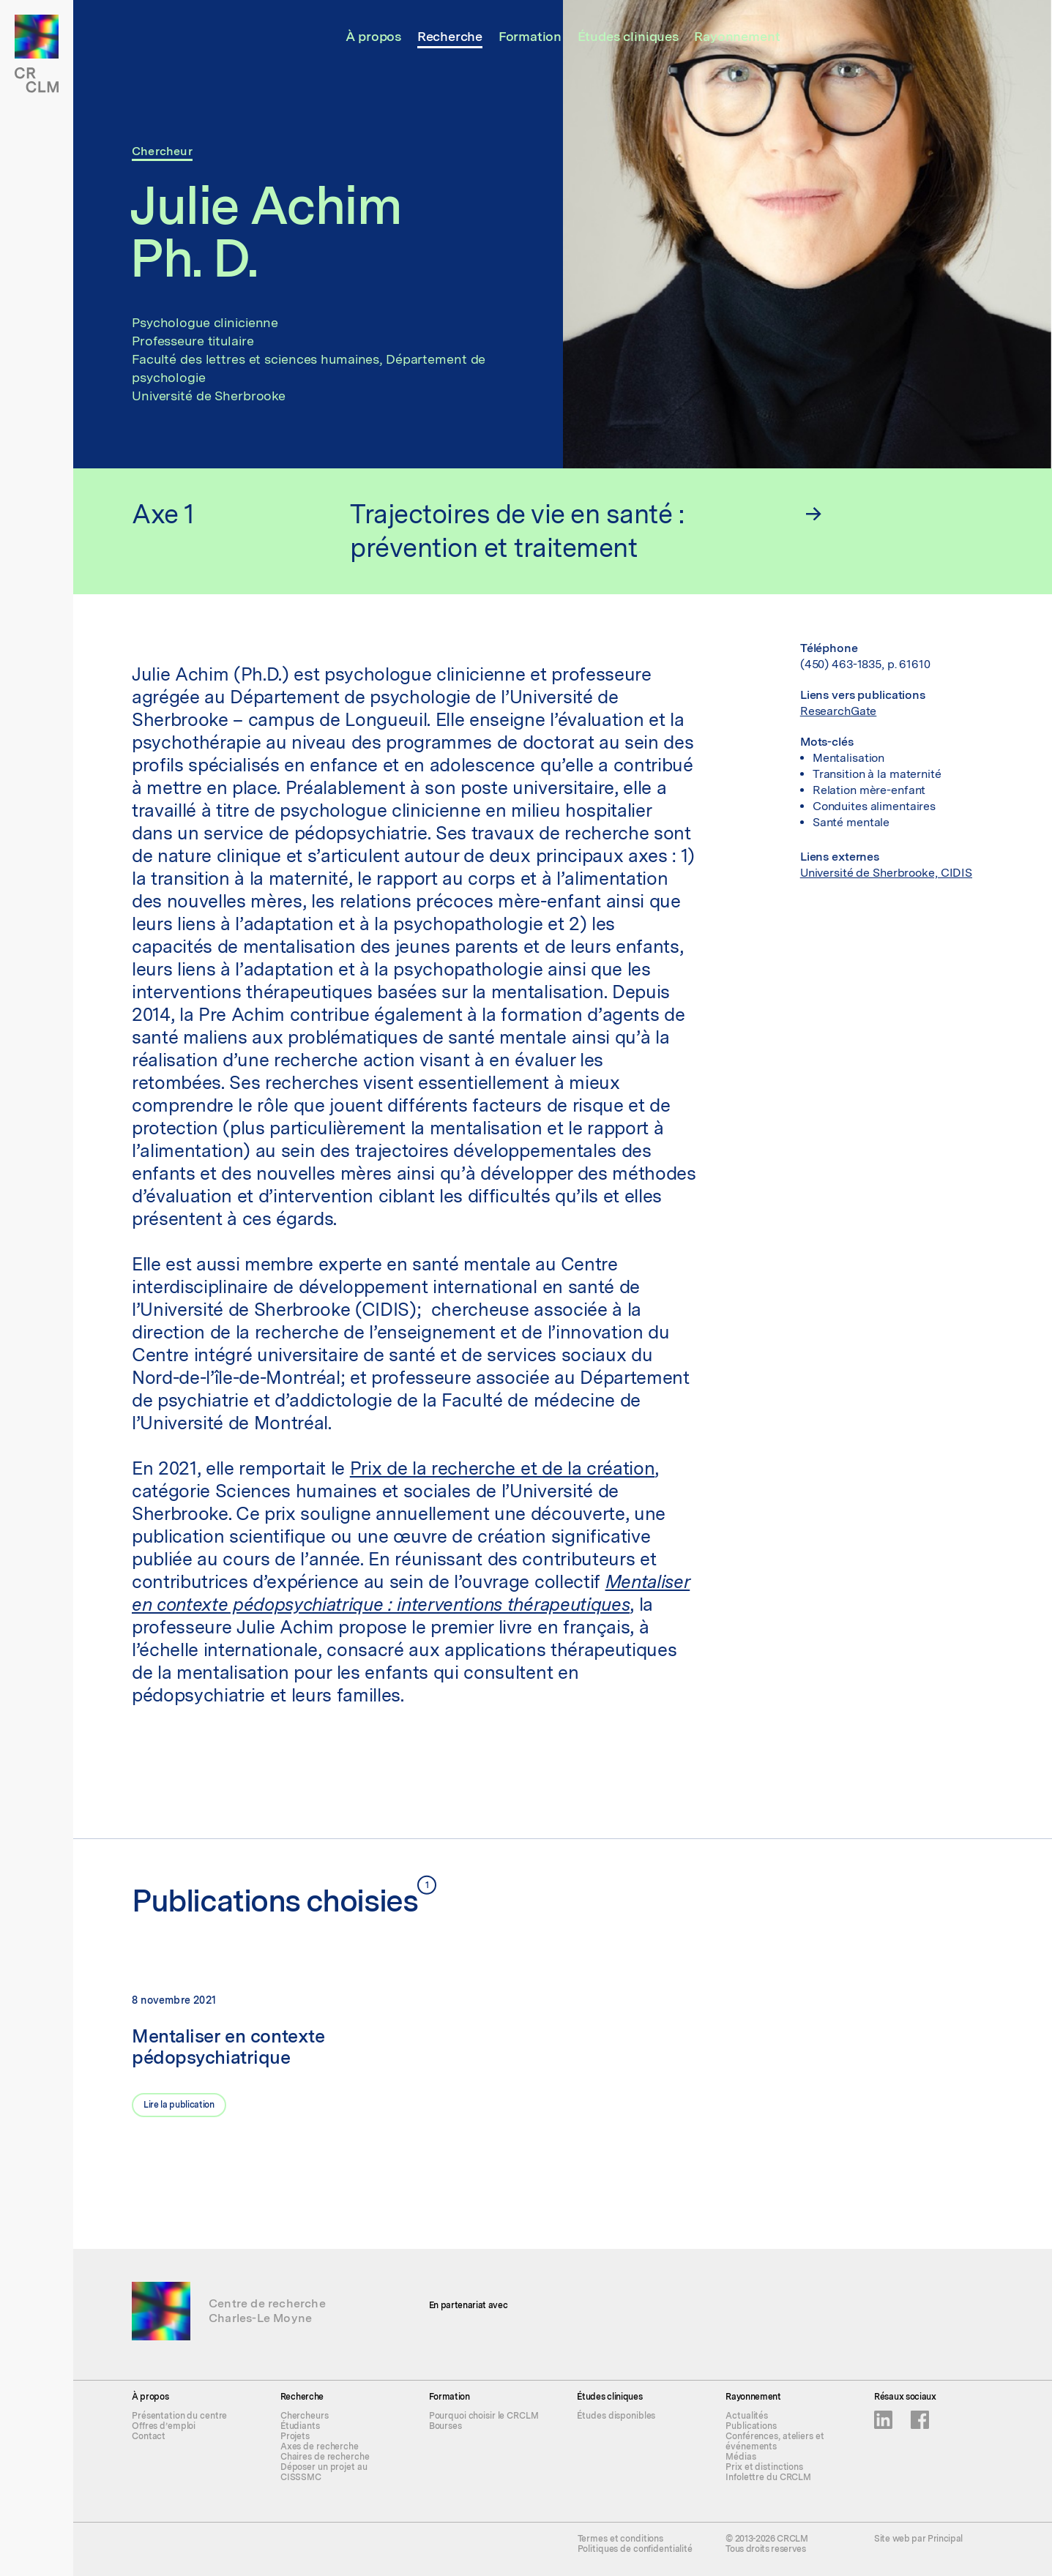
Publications (751, 2426)
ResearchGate (838, 711)
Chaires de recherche (325, 2457)
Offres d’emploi (163, 2426)
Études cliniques (628, 36)
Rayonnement (737, 36)
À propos (374, 36)
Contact (148, 2436)
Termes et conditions (621, 2539)
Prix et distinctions (764, 2467)
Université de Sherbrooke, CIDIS (886, 873)
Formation (530, 36)
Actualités (746, 2416)
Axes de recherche (319, 2446)
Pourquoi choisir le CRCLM (484, 2416)
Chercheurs (304, 2416)
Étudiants (300, 2426)
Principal (945, 2539)
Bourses (445, 2426)
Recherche (449, 36)
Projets (295, 2436)
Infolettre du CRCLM (768, 2477)
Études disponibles (616, 2416)
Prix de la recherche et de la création (502, 1468)
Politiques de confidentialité (635, 2549)
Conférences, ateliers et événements (774, 2441)
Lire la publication (178, 2105)
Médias (740, 2457)
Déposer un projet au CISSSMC (324, 2472)
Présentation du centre (179, 2416)
